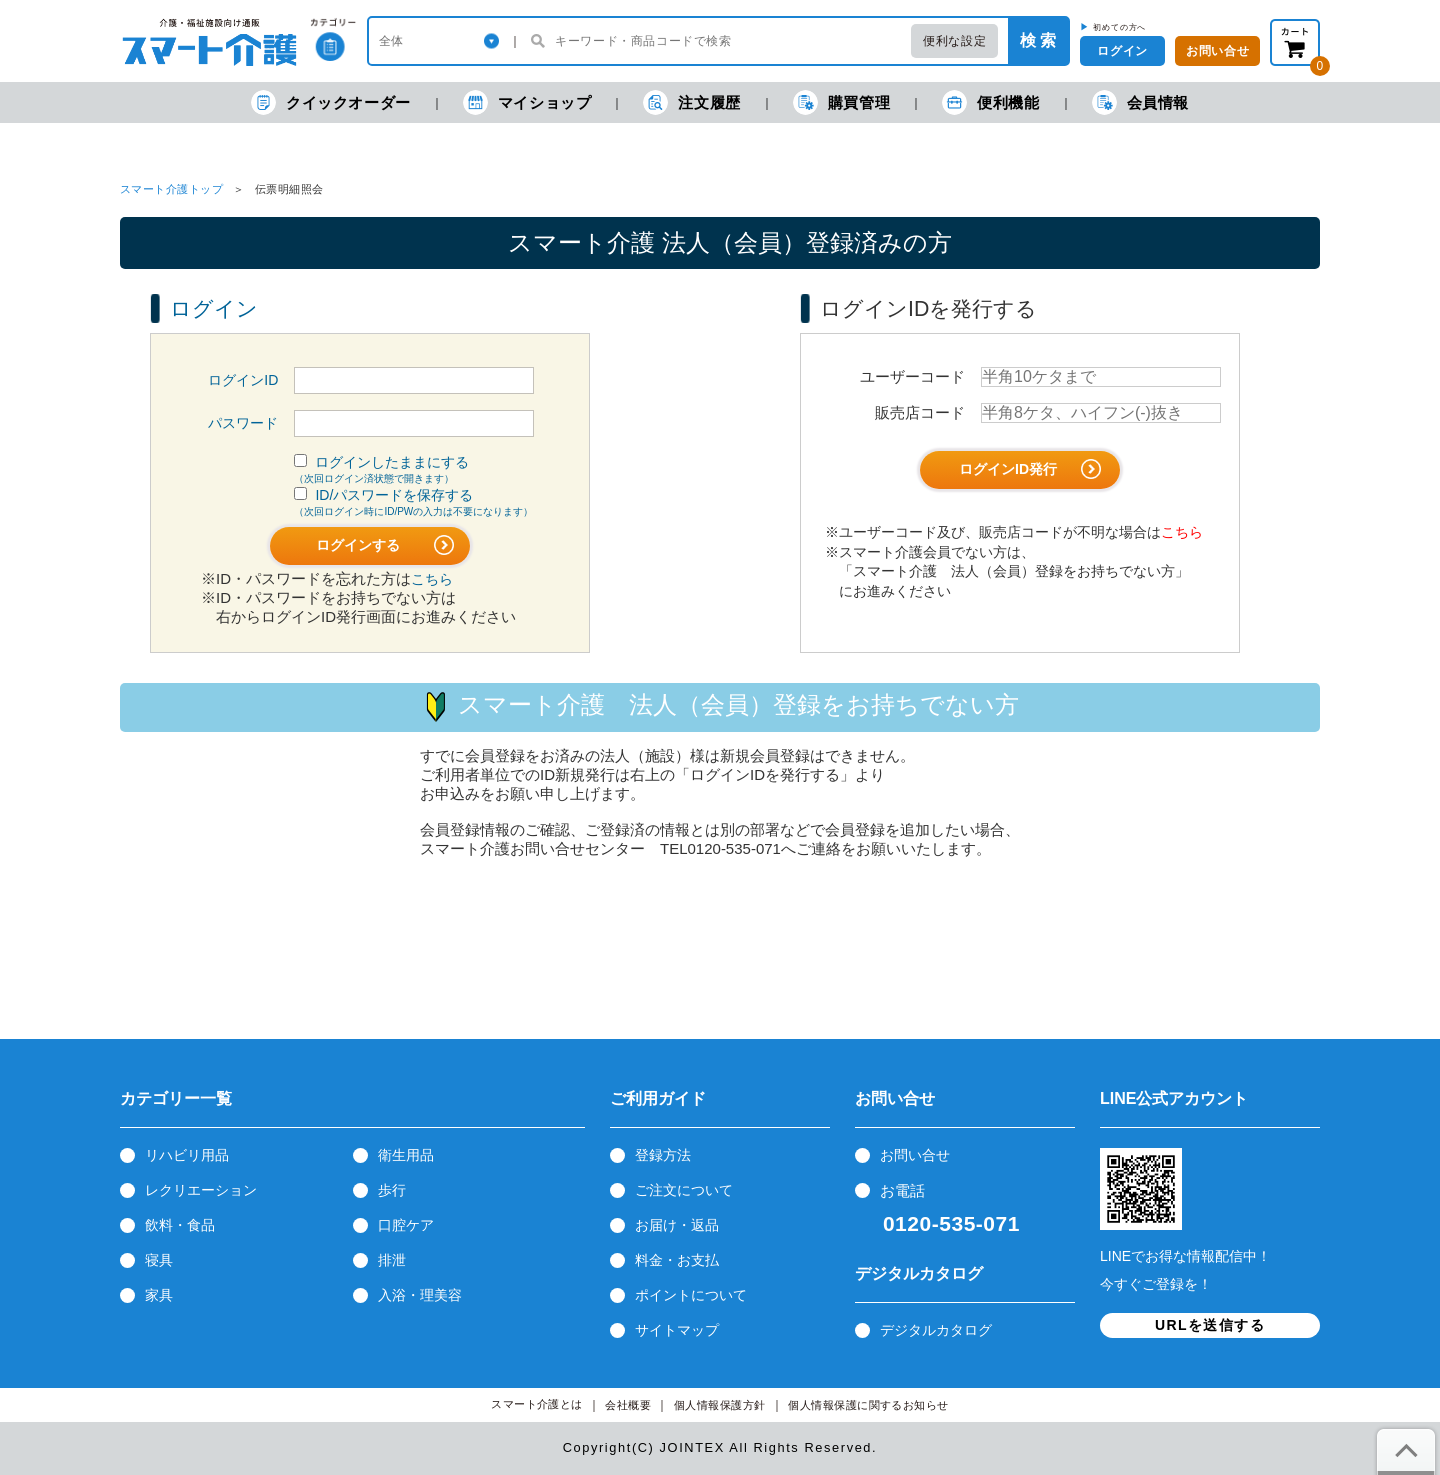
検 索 (1038, 40)
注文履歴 (691, 102)
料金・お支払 (677, 1260)
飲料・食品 (180, 1225)
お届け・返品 (677, 1225)
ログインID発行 (1030, 469)
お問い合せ (915, 1155)
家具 (159, 1295)
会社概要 (628, 1405)
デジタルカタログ (936, 1330)
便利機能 (990, 102)
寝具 (159, 1260)
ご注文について (684, 1190)
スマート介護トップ (171, 189)
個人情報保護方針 (720, 1405)
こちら (432, 579)
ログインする (385, 545)
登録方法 (663, 1155)
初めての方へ (1119, 27)
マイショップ (527, 102)
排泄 (392, 1260)
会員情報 (1140, 102)
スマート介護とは (537, 1404)
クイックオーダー (331, 102)
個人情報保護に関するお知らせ (868, 1405)
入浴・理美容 (420, 1295)
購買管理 (841, 102)
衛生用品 (406, 1155)
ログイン (1122, 51)
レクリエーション (201, 1190)
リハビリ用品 (187, 1155)
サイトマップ (677, 1330)
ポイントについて (691, 1295)
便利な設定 (954, 41)
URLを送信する (1210, 1325)
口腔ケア (406, 1225)
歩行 (392, 1190)
